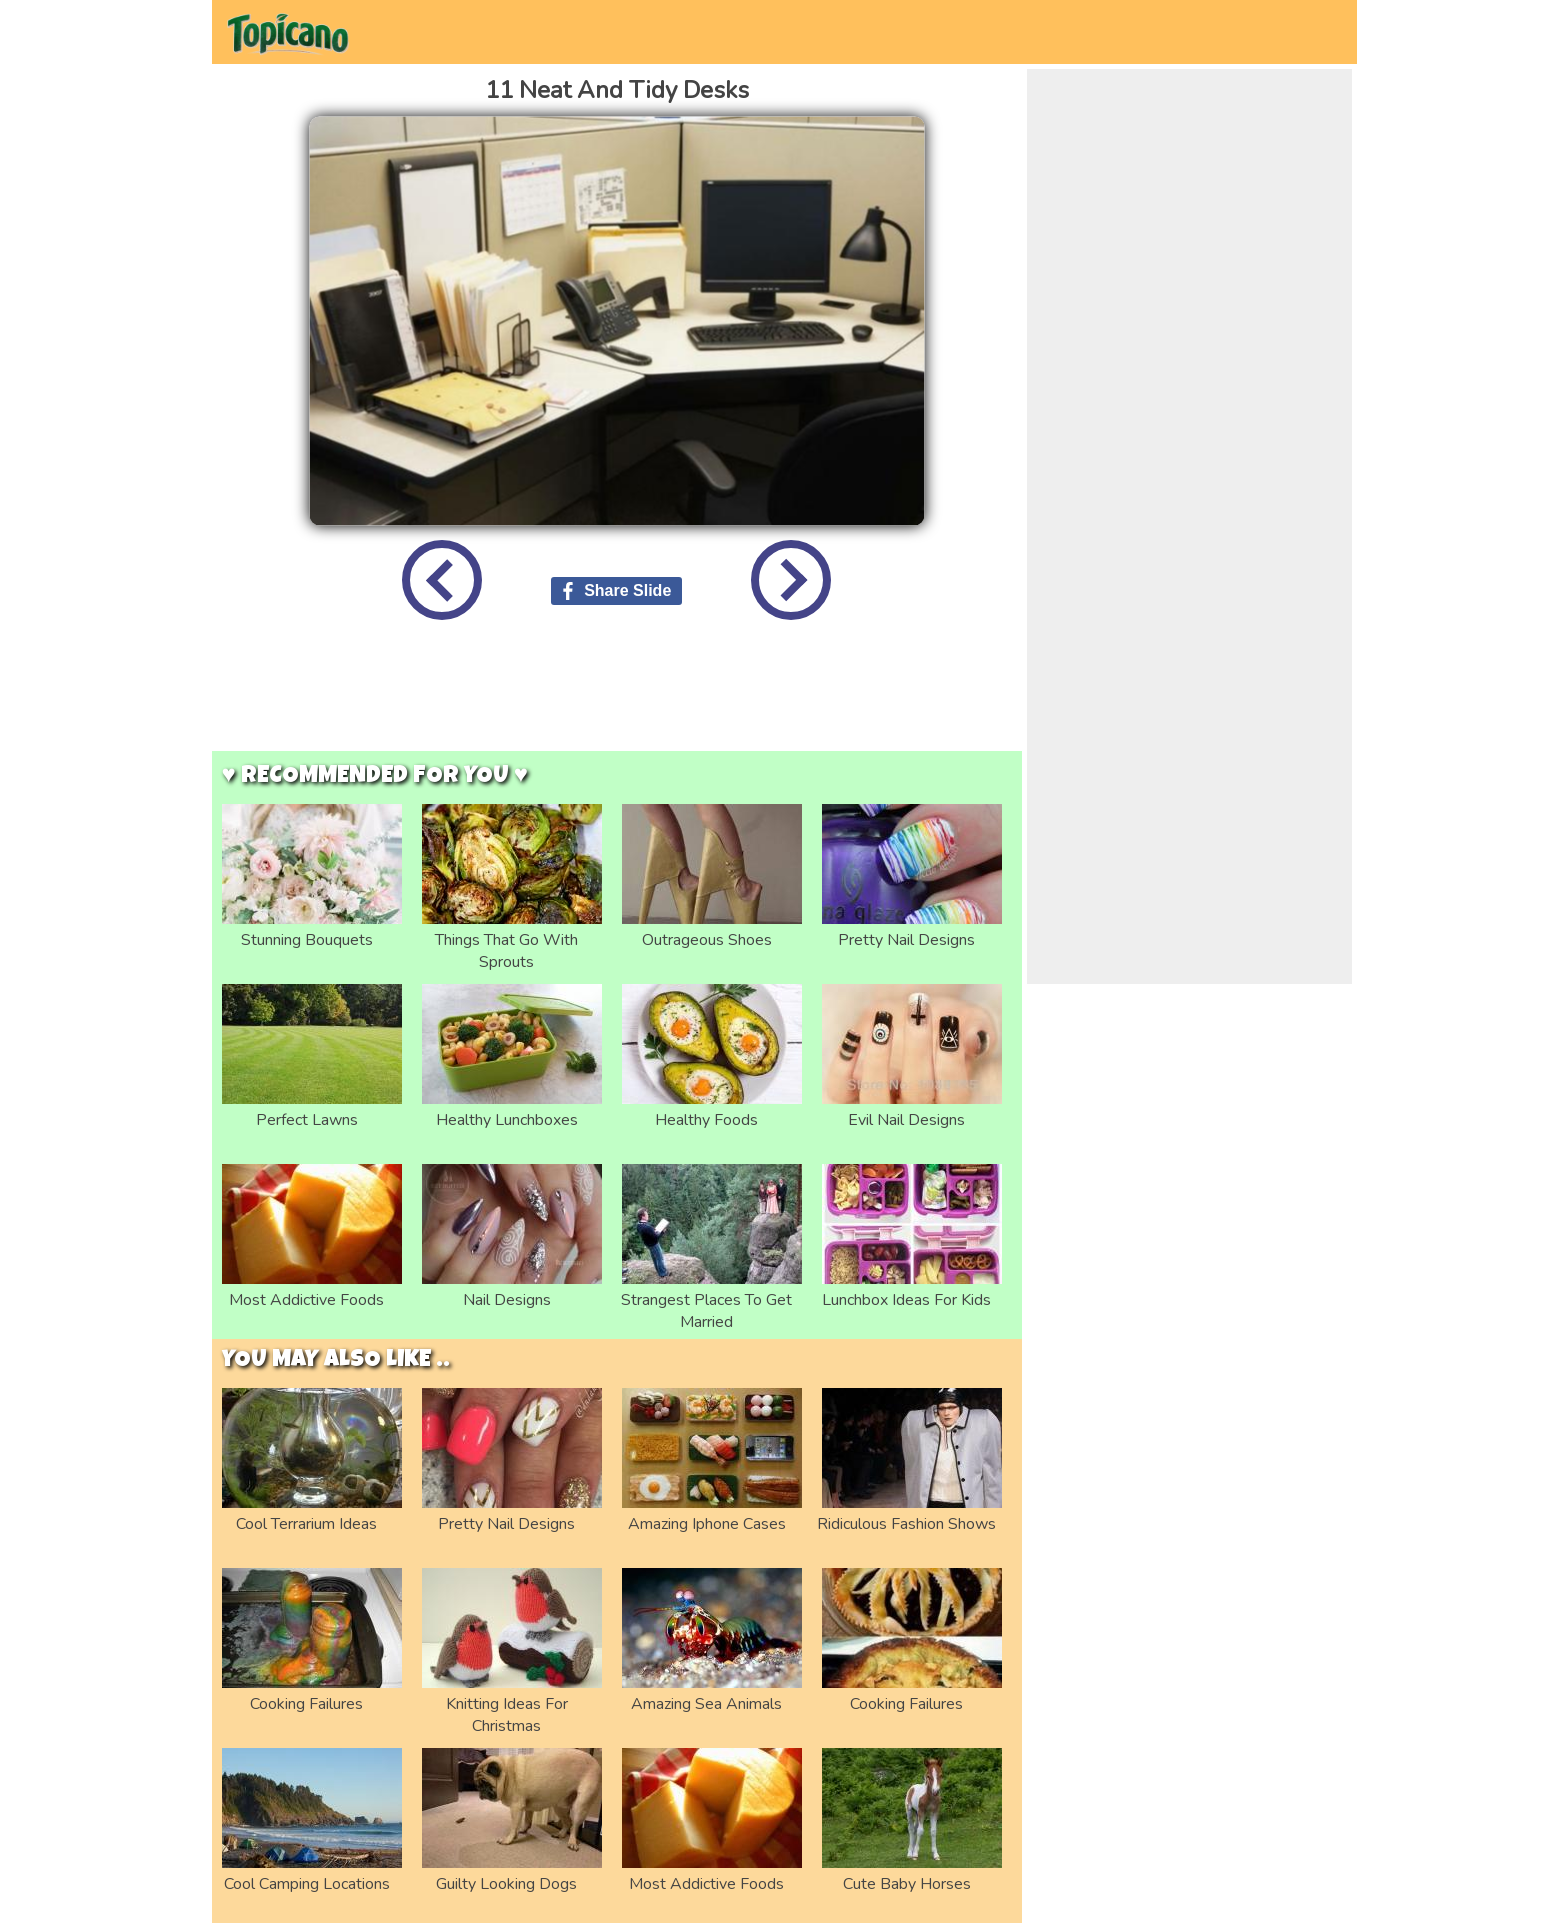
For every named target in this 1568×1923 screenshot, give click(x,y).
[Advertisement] (617, 701)
